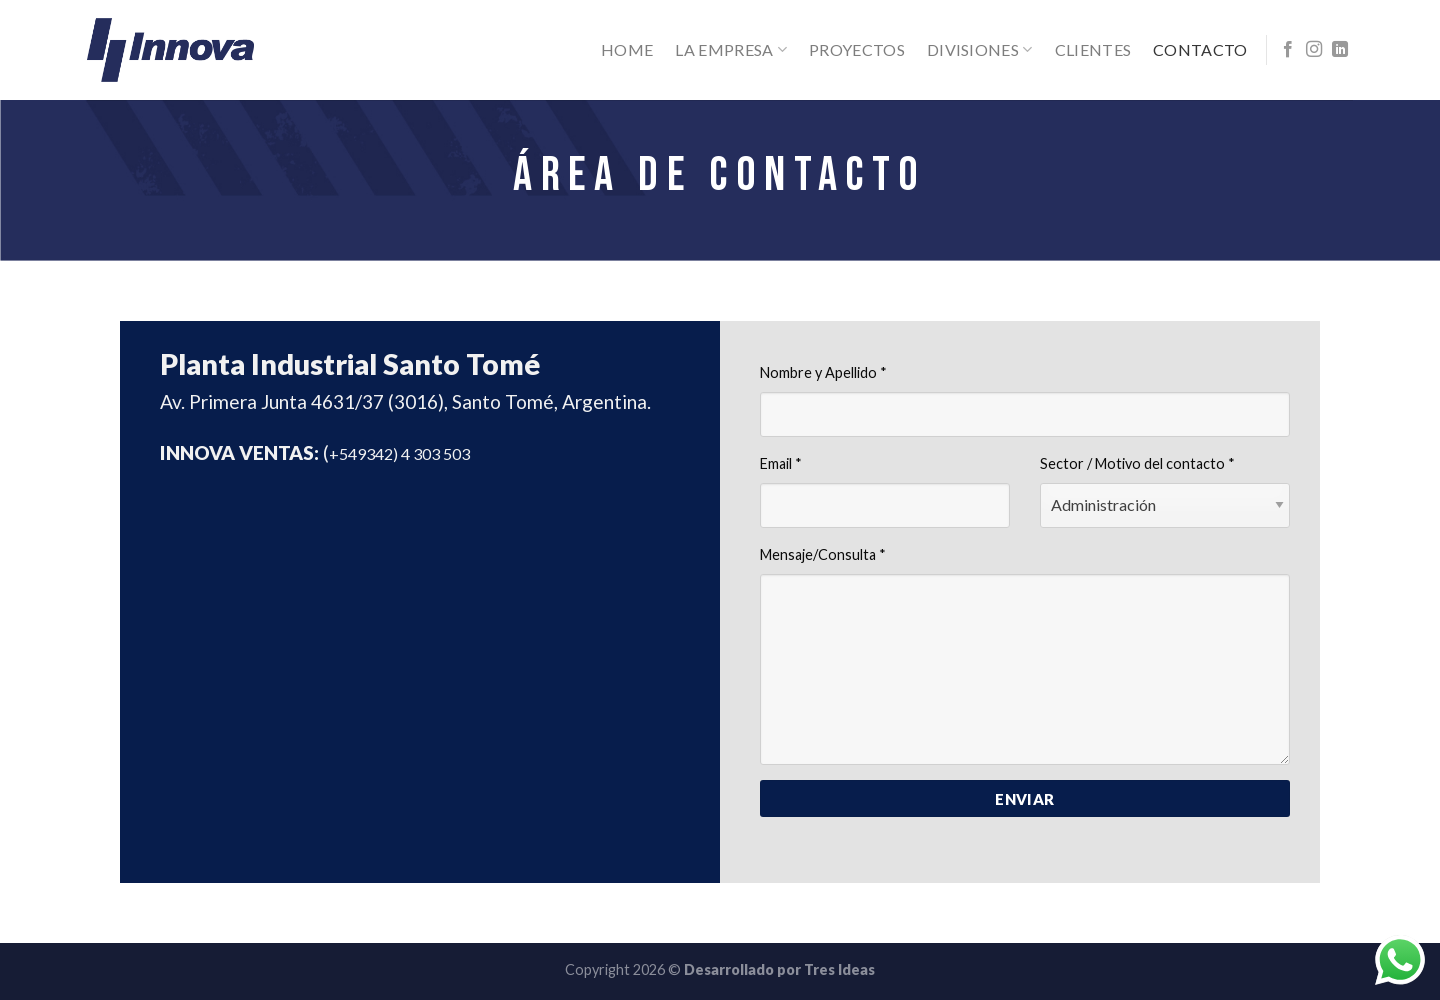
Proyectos (857, 49)
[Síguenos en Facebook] (1288, 50)
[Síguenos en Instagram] (1314, 50)
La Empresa (731, 50)
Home (627, 49)
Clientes (1093, 49)
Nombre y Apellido (823, 372)
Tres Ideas (839, 969)
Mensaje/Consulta (823, 554)
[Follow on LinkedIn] (1340, 50)
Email (781, 463)
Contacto (1200, 49)
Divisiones (980, 50)
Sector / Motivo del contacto (1137, 463)
